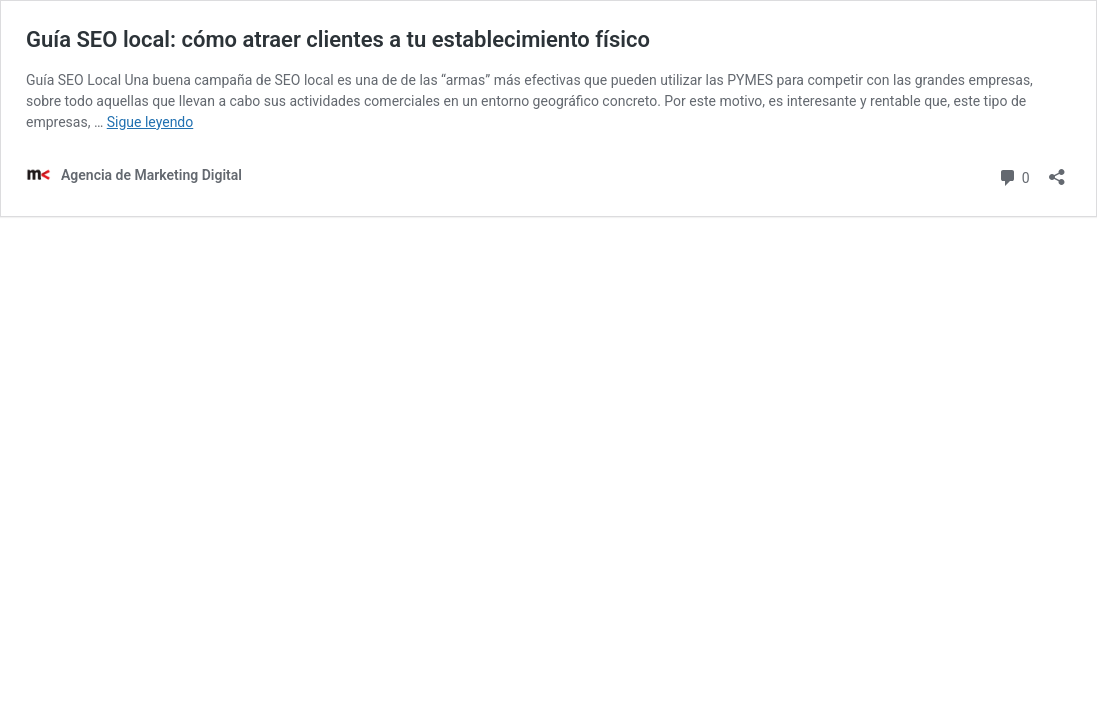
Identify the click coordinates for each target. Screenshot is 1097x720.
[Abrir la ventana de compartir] (1057, 170)
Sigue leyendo (150, 122)
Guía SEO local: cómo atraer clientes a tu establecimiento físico (338, 39)
